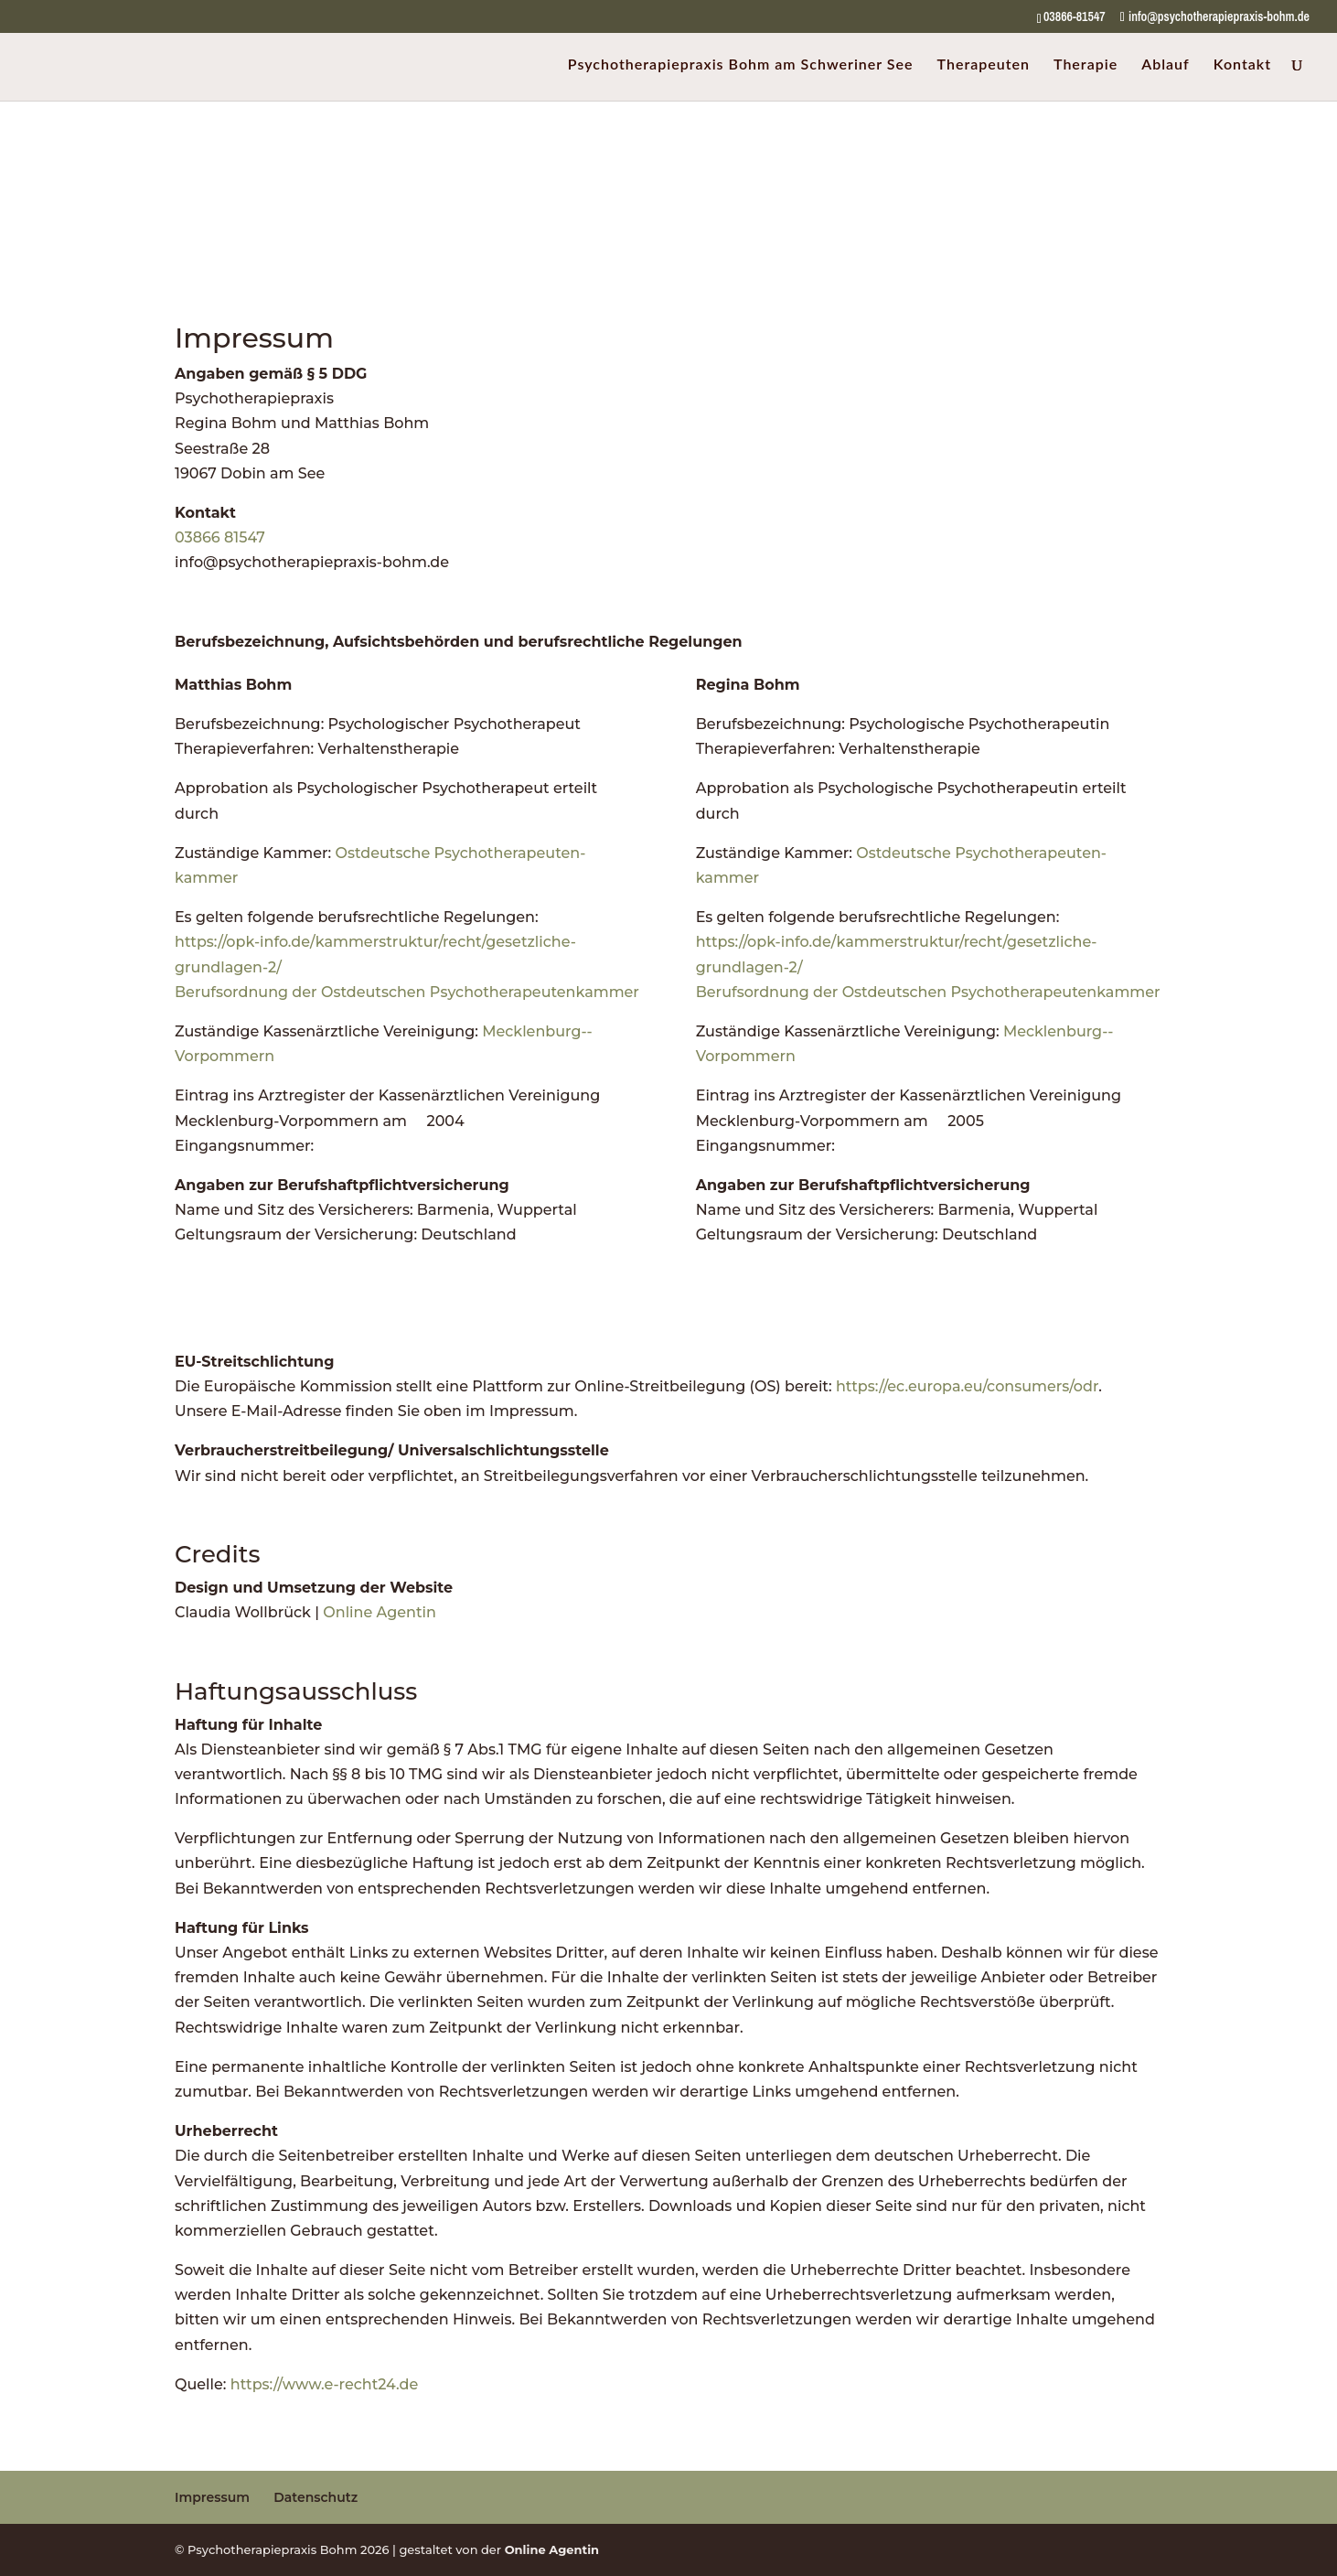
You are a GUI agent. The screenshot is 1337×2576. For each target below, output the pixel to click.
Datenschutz (315, 2497)
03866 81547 (220, 537)
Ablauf (1165, 65)
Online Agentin (379, 1612)
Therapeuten (983, 65)
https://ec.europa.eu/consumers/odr (967, 1386)
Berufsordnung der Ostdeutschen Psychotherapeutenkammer (407, 992)
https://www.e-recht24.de (324, 2384)
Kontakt (1242, 65)
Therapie (1086, 65)
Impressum (212, 2497)
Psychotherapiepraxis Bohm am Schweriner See (741, 65)
